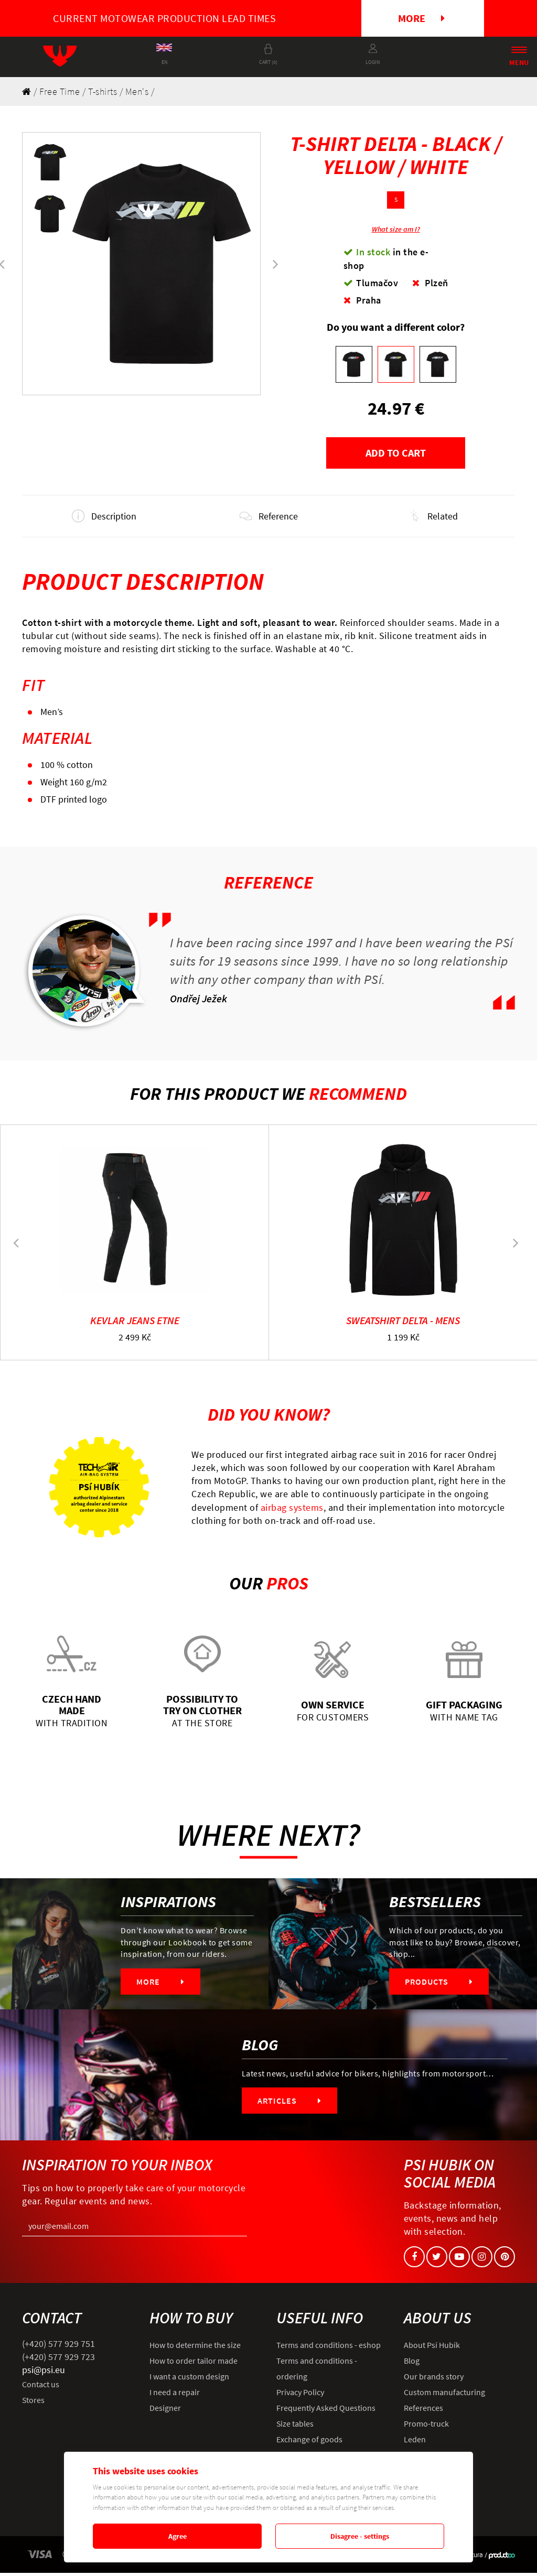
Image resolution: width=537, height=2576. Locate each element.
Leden (415, 2442)
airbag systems (292, 1511)
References (423, 2411)
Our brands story (434, 2379)
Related (433, 517)
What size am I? (396, 229)
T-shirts (102, 91)
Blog (412, 2363)
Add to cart (396, 452)
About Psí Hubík (432, 2348)
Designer (165, 2411)
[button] (275, 264)
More (421, 18)
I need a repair (174, 2395)
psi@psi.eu (43, 2373)
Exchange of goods (309, 2442)
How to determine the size (195, 2348)
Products (439, 1984)
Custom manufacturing (444, 2395)
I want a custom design (189, 2379)
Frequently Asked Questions (325, 2411)
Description (104, 517)
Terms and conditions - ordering (316, 2371)
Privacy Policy (300, 2395)
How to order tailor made (193, 2363)
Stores (33, 2403)
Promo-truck (426, 2426)
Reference (268, 517)
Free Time (59, 91)
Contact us (40, 2387)
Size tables (295, 2426)
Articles (289, 2103)
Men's (137, 91)
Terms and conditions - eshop (328, 2348)
